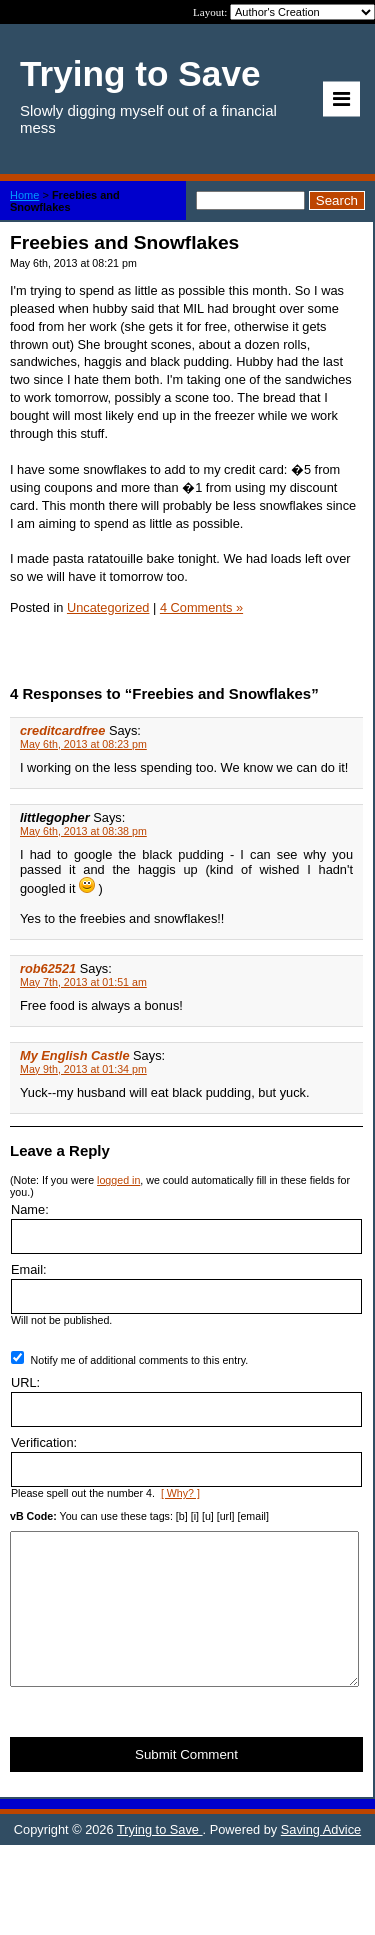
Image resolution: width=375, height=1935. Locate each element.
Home (24, 195)
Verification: (44, 1442)
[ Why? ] (180, 1493)
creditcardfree (62, 730)
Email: (29, 1269)
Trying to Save (160, 1859)
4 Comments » (201, 607)
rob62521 (48, 968)
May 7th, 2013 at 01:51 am (83, 982)
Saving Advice (321, 1859)
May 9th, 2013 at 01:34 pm (83, 1069)
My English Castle (75, 1055)
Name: (30, 1209)
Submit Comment (186, 1784)
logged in (118, 1180)
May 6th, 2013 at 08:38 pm (83, 831)
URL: (25, 1382)
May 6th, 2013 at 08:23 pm (83, 744)
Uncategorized (108, 607)
